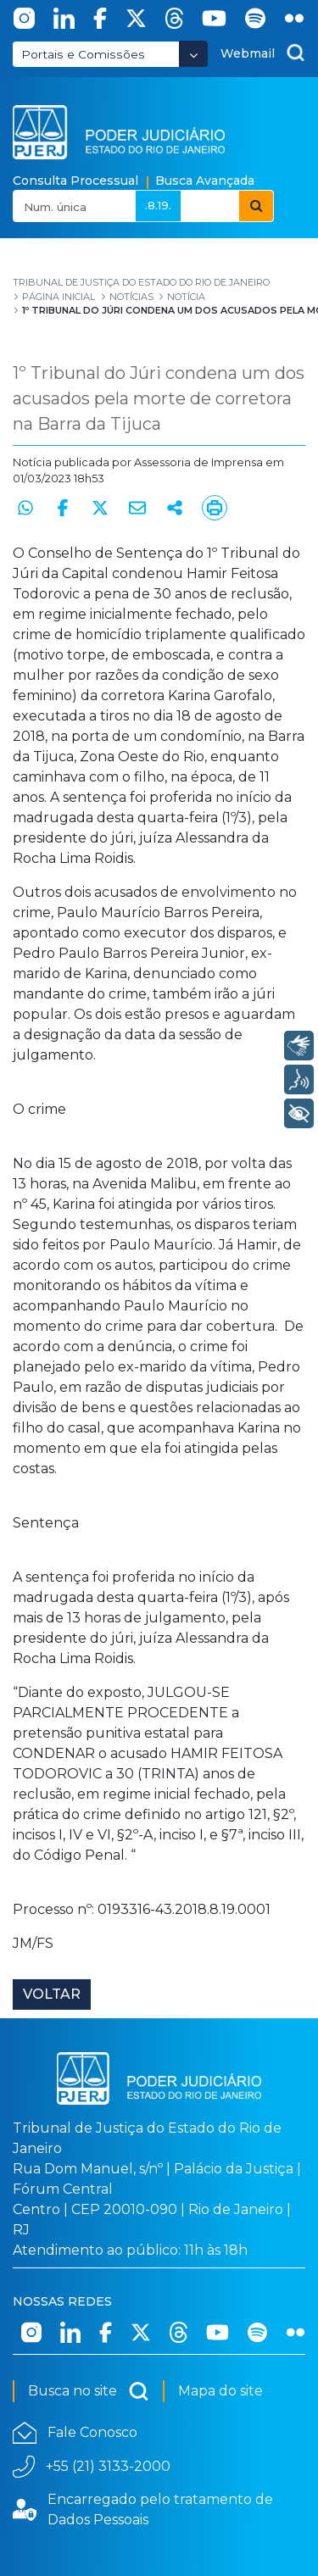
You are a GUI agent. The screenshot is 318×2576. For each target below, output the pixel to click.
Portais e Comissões (83, 54)
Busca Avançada (204, 180)
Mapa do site (220, 2391)
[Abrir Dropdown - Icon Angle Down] (193, 54)
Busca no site (88, 2391)
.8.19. (158, 205)
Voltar (52, 1994)
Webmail (247, 53)
